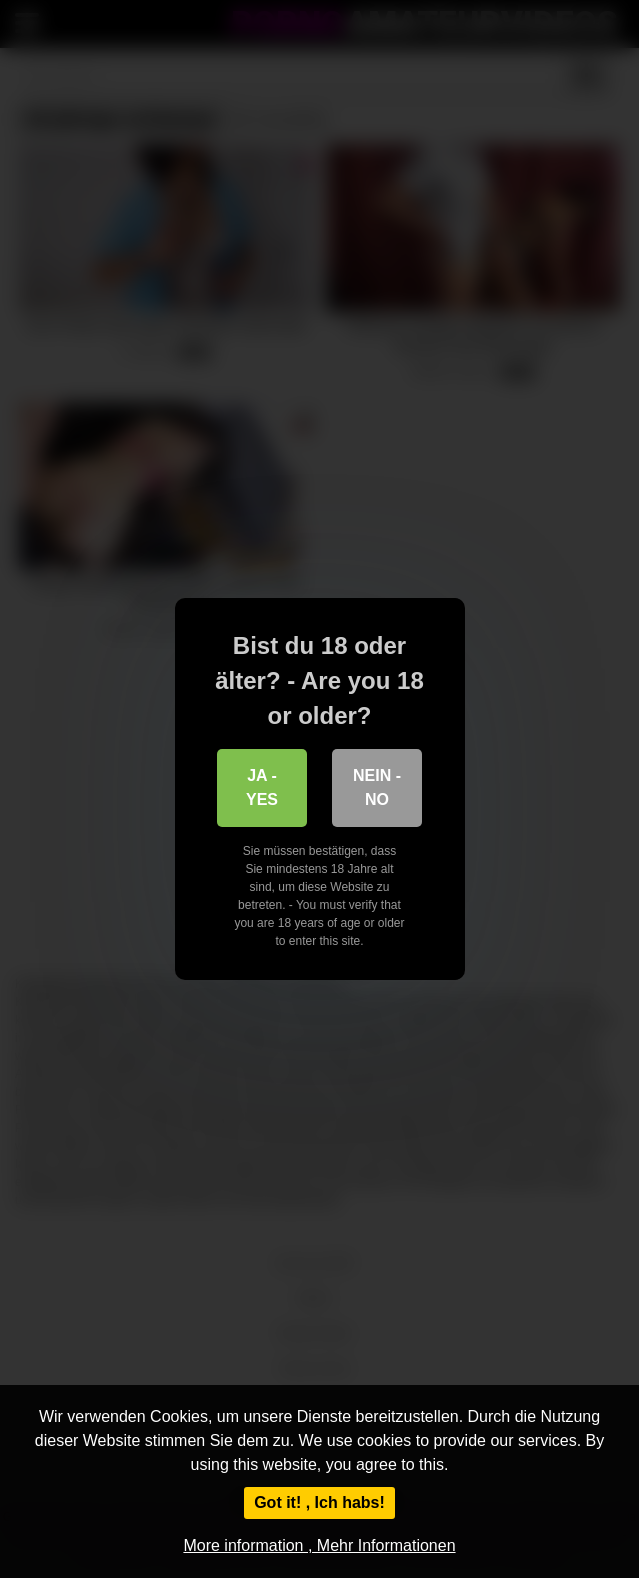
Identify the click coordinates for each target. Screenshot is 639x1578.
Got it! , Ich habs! (319, 1502)
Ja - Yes (262, 787)
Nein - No (377, 787)
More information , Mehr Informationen (319, 1545)
